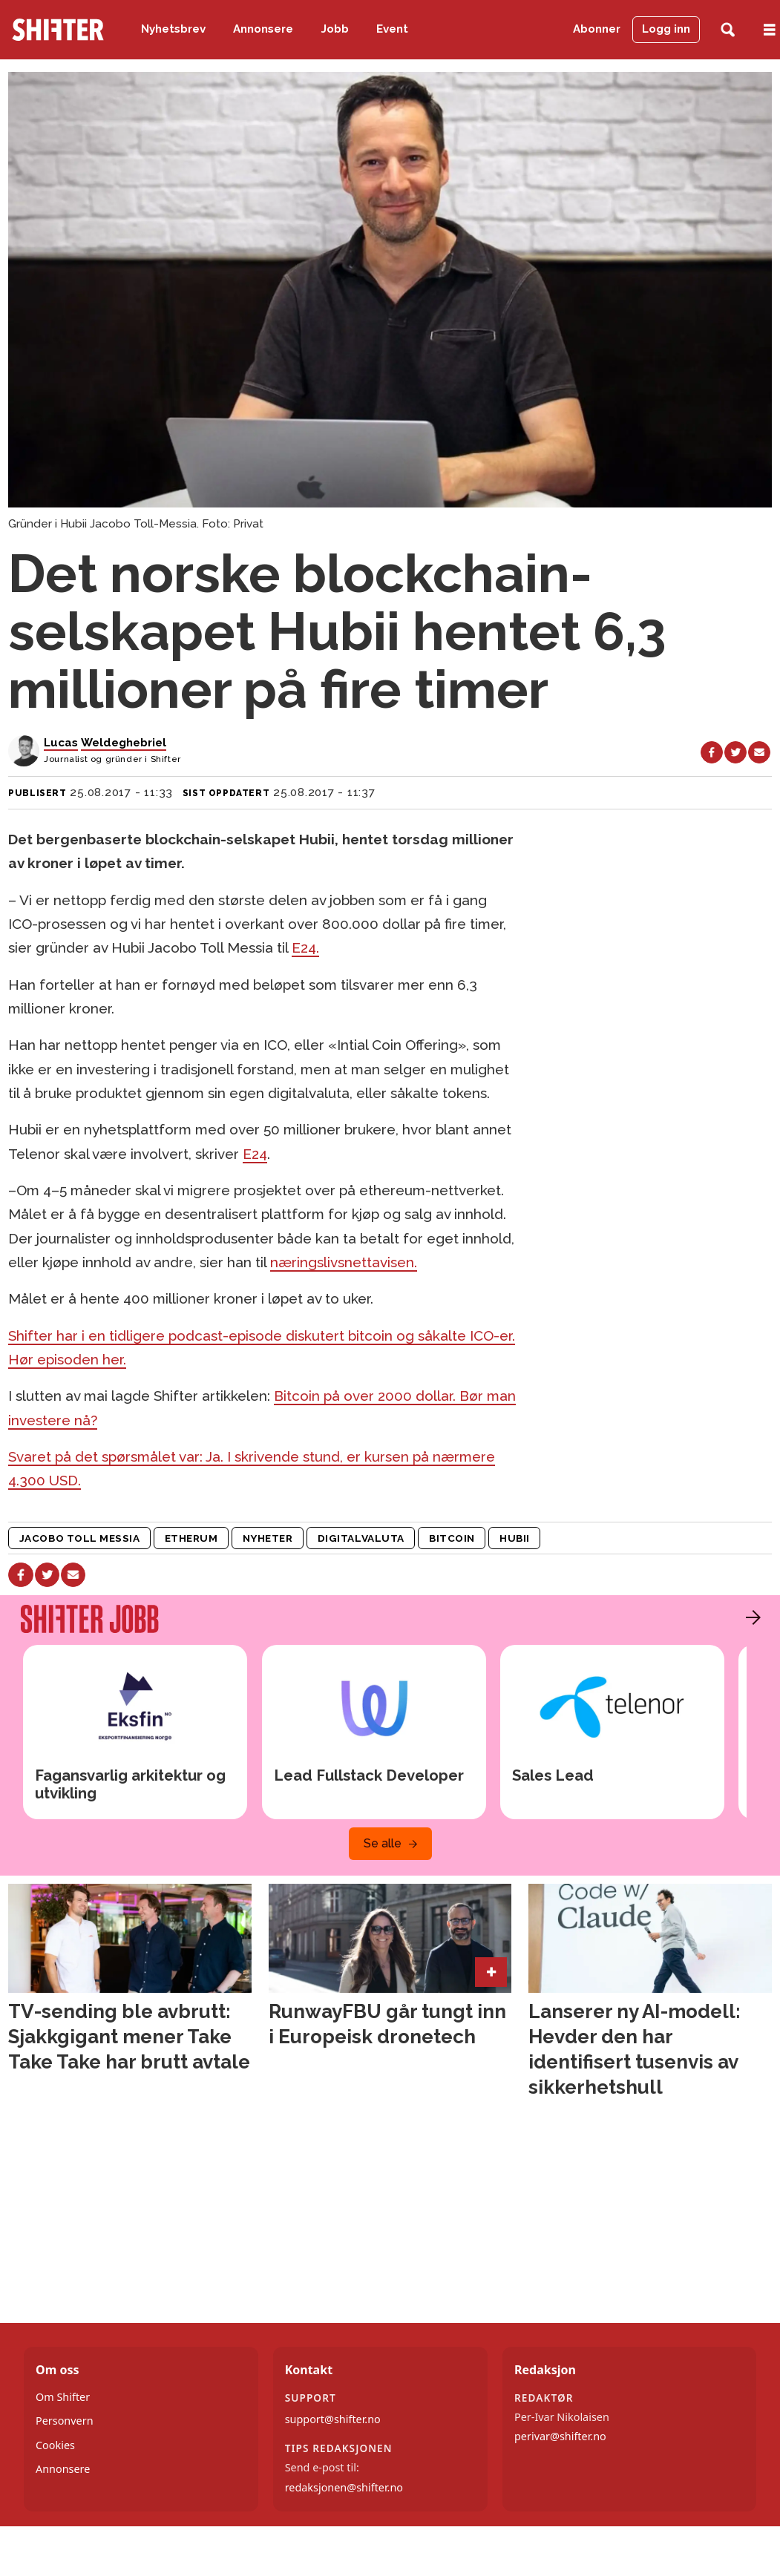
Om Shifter (63, 2397)
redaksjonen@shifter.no (344, 2487)
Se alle (383, 1843)
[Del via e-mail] (759, 752)
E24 (255, 1154)
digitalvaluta (361, 1538)
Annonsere (263, 29)
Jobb (335, 29)
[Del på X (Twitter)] (735, 752)
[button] (749, 1617)
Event (392, 29)
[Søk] (727, 30)
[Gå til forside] (58, 30)
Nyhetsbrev (173, 29)
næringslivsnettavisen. (343, 1262)
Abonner (596, 29)
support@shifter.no (333, 2419)
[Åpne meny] (769, 30)
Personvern (65, 2421)
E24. (305, 947)
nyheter (268, 1538)
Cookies (55, 2445)
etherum (191, 1538)
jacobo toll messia (79, 1538)
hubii (514, 1538)
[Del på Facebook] (712, 752)
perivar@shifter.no (560, 2436)
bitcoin (452, 1538)
